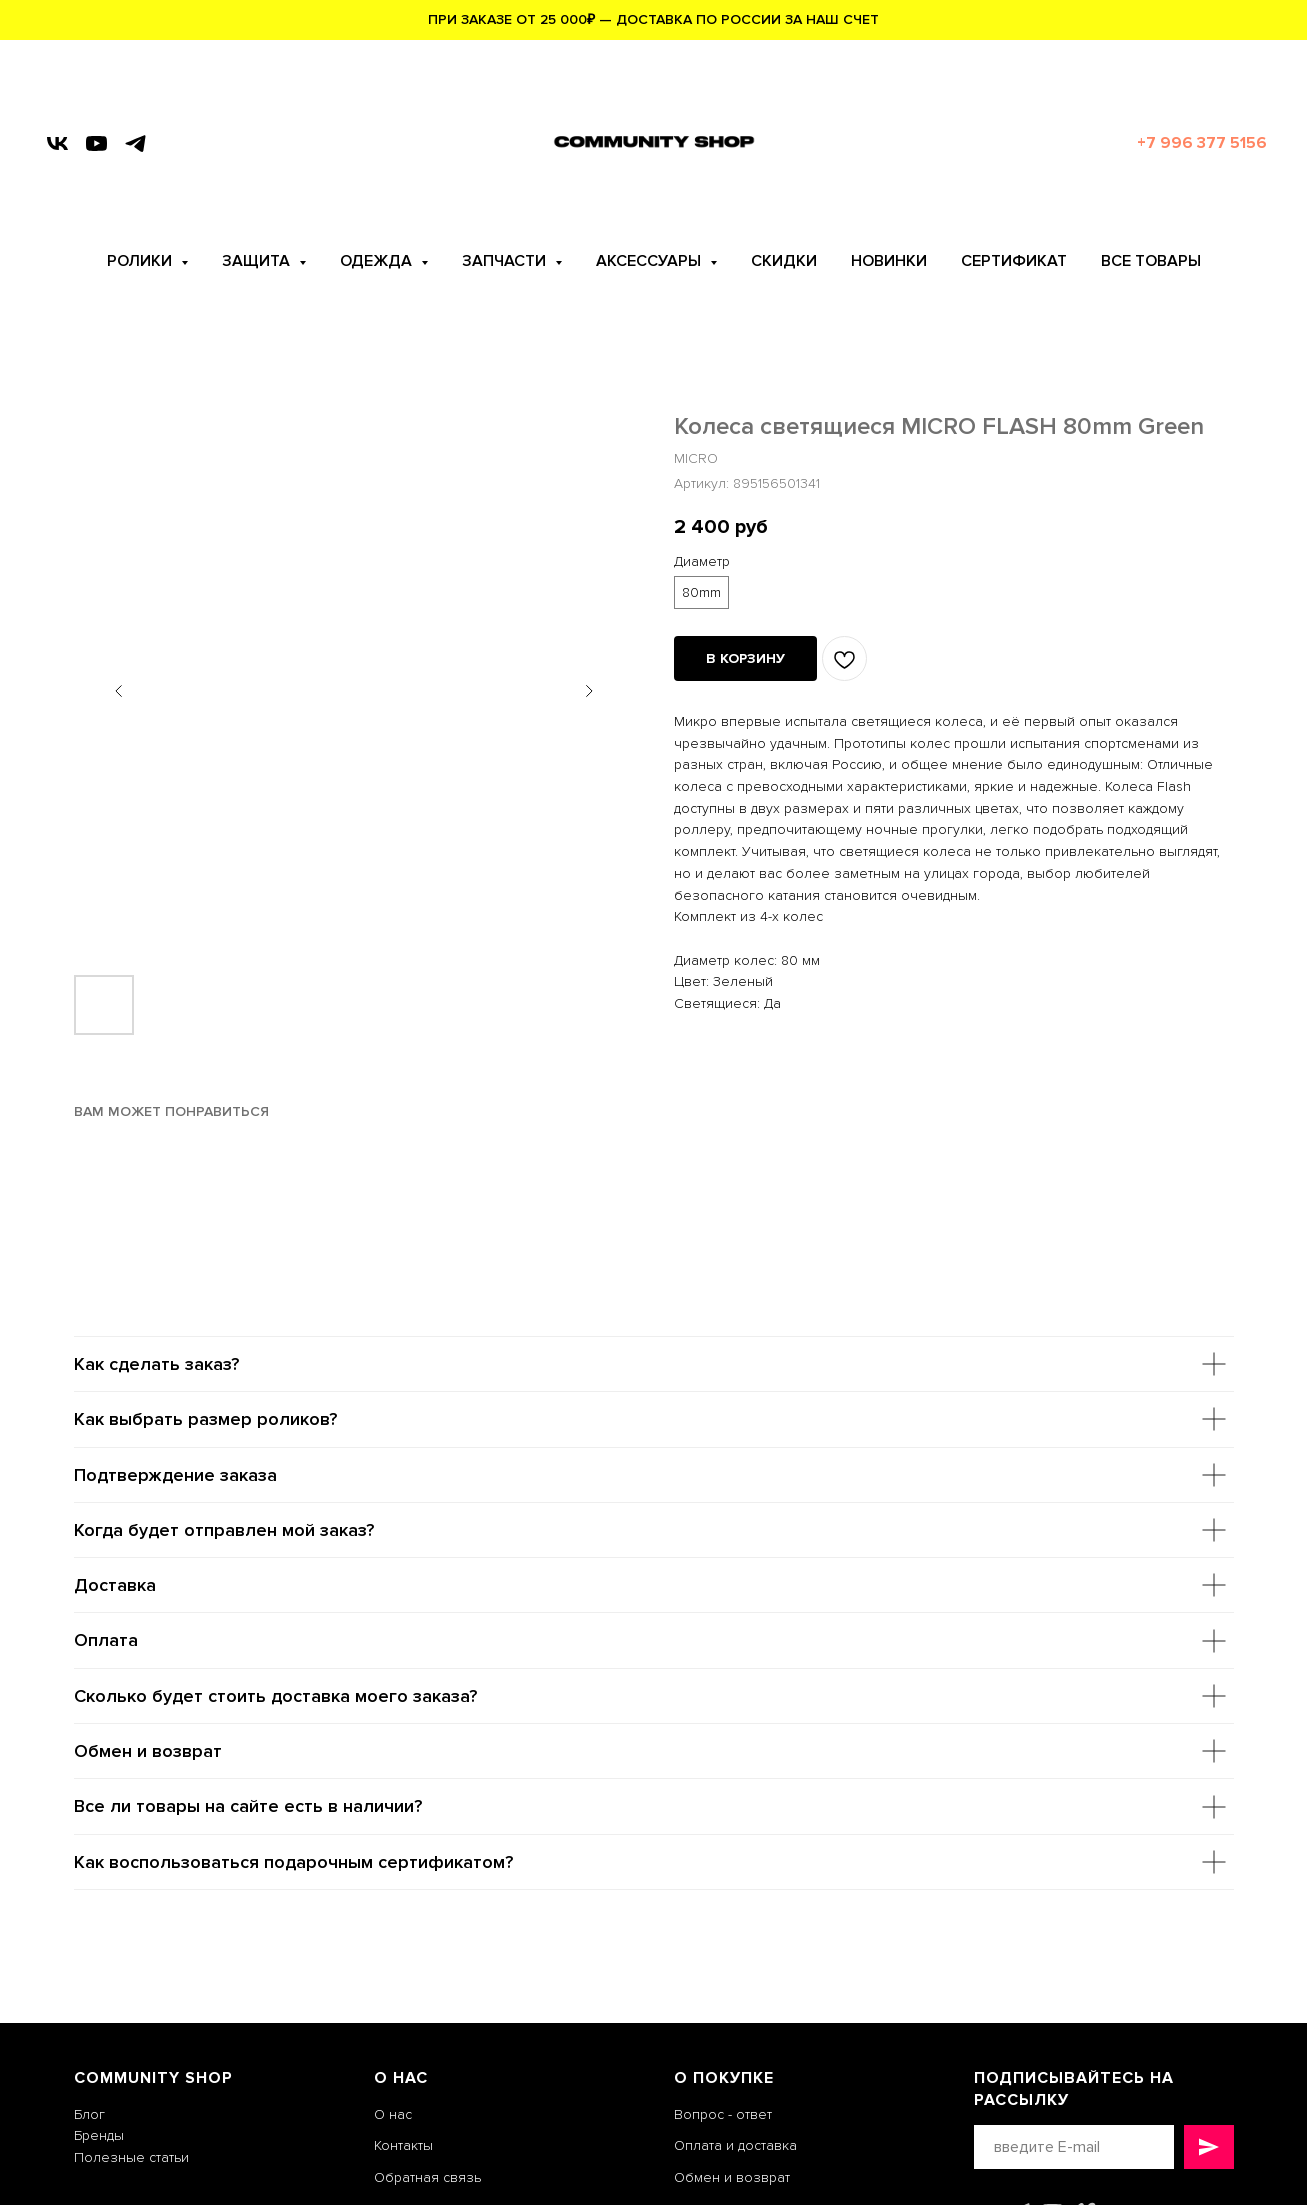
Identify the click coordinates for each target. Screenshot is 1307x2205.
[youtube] (96, 143)
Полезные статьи (131, 2157)
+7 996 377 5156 (1202, 143)
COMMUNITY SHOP (153, 2078)
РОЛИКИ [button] (141, 261)
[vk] (57, 143)
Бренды (99, 2135)
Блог (89, 2114)
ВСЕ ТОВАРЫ (1151, 261)
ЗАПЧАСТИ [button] (506, 261)
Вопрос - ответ (723, 2114)
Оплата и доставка (735, 2145)
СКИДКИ (784, 261)
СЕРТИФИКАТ (1014, 261)
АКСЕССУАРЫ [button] (650, 261)
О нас (393, 2114)
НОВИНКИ (889, 261)
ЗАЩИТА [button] (258, 261)
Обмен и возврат (732, 2177)
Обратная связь (427, 2177)
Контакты (403, 2145)
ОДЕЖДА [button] (378, 261)
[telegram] (135, 143)
